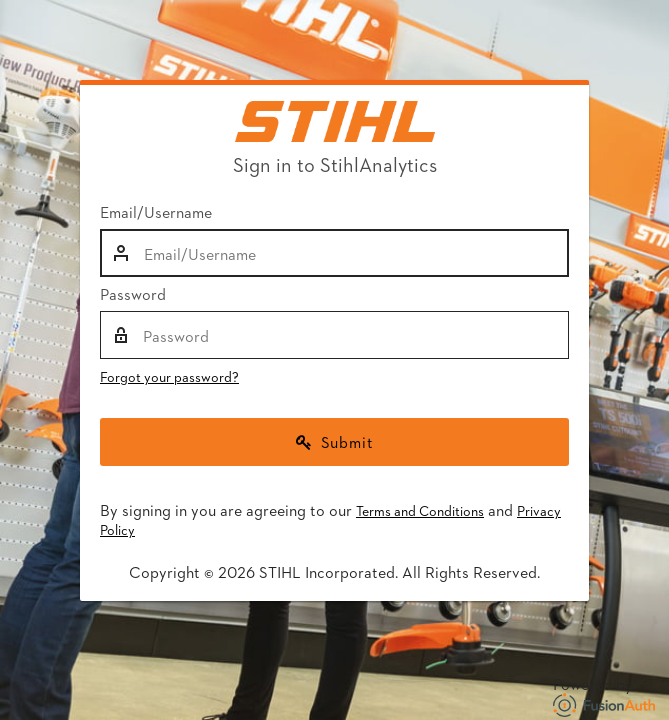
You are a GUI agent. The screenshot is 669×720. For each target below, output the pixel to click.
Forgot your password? (169, 376)
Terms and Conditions (420, 510)
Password (133, 294)
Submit (335, 441)
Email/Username (156, 212)
